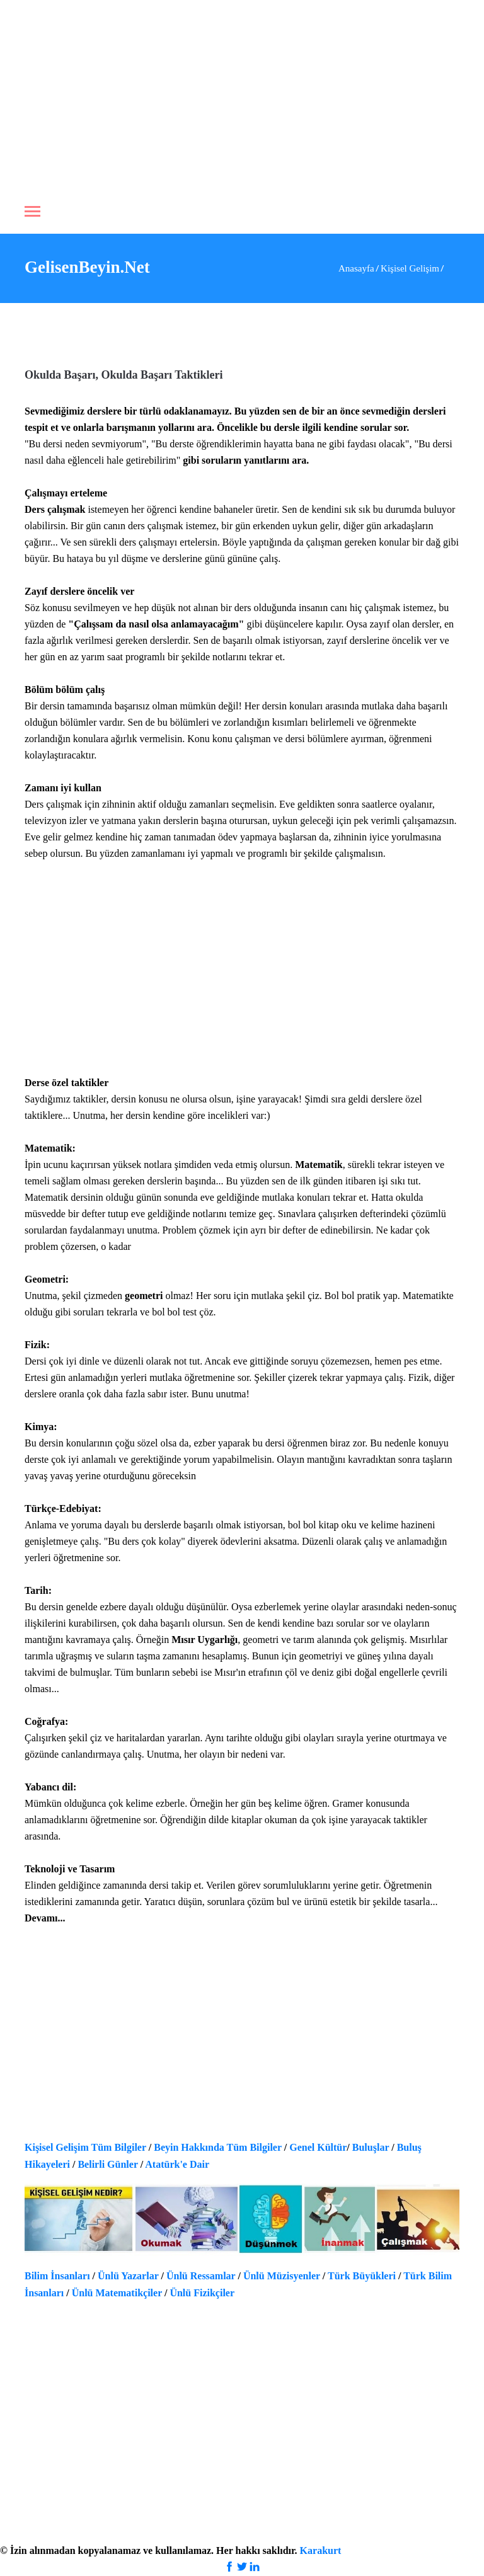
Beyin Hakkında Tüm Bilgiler (218, 2147)
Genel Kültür (318, 2147)
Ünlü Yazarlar (128, 2275)
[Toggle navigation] (32, 212)
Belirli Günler (107, 2164)
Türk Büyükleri (362, 2275)
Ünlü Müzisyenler (281, 2275)
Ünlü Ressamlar (201, 2275)
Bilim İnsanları (57, 2275)
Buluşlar (370, 2147)
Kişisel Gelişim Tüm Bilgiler (85, 2147)
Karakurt (321, 2550)
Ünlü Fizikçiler (202, 2292)
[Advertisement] (242, 94)
